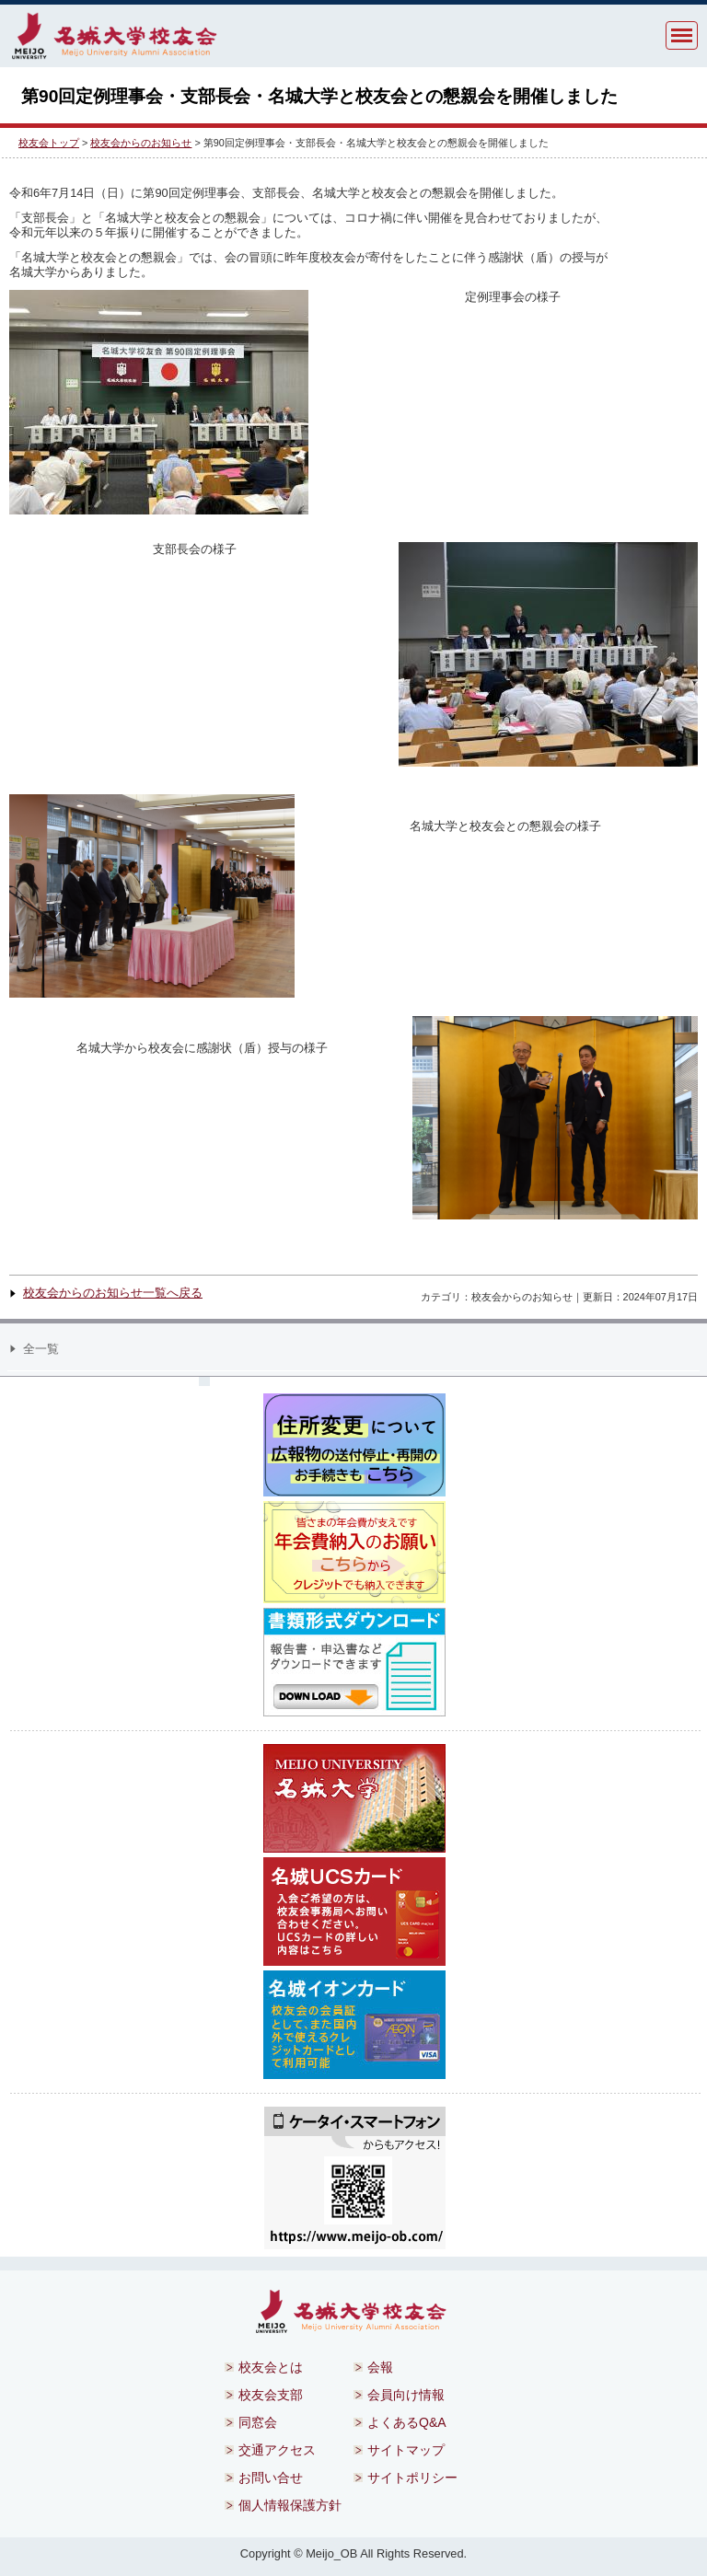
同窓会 (257, 2422)
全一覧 (41, 1349)
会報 (380, 2367)
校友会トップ (48, 142)
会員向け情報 (406, 2394)
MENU (682, 35)
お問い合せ (270, 2477)
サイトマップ (406, 2450)
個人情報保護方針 (290, 2505)
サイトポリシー (412, 2477)
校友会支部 (270, 2394)
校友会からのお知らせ (140, 142)
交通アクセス (277, 2450)
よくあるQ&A (406, 2422)
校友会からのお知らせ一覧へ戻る (113, 1293)
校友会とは (270, 2367)
